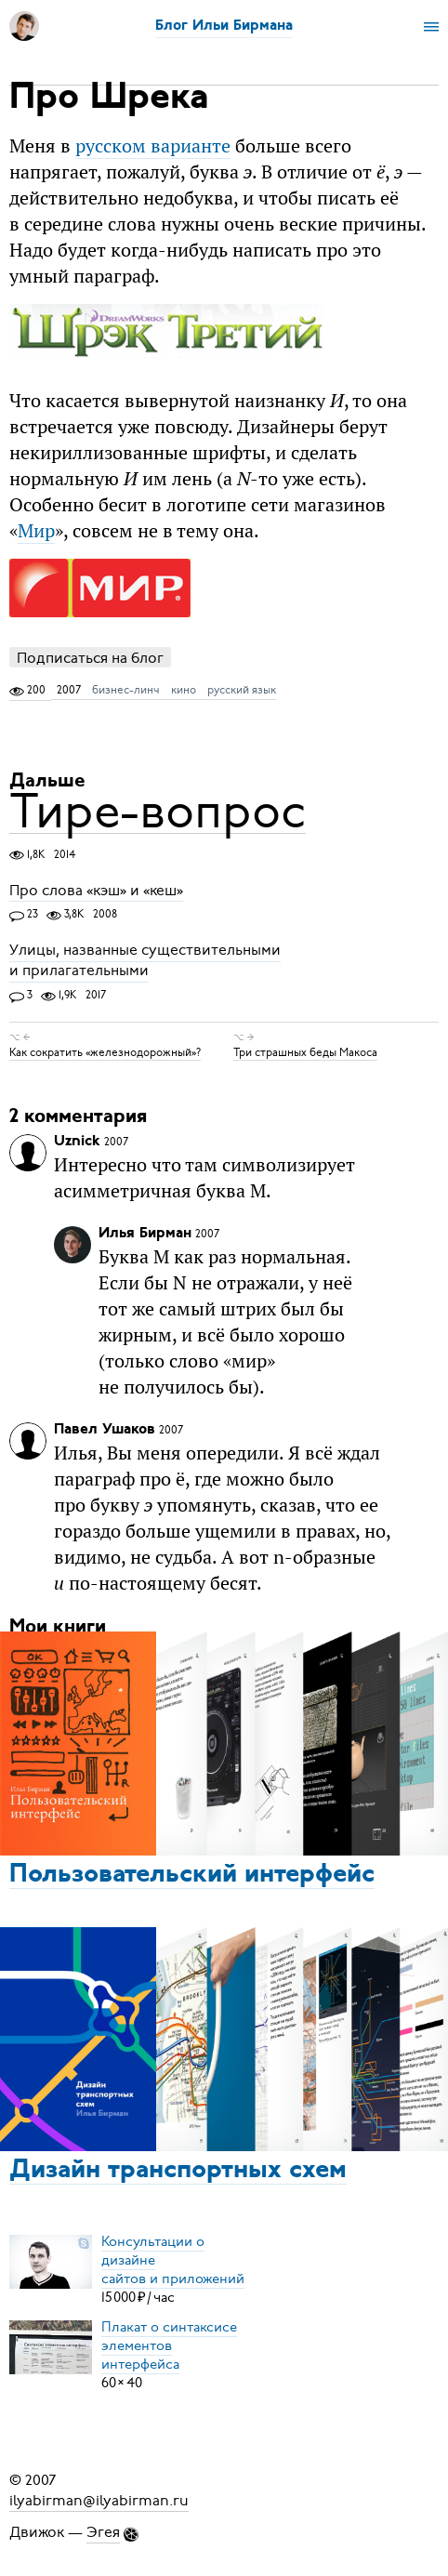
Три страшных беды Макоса (305, 1052)
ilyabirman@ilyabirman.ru (99, 2500)
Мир (36, 530)
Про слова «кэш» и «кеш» (96, 890)
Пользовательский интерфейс (192, 1875)
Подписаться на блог (90, 657)
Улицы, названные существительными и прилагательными (145, 961)
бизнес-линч (126, 689)
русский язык (241, 689)
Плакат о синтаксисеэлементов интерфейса (169, 2345)
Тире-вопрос (157, 811)
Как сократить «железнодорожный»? (105, 1052)
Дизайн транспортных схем (178, 2171)
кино (183, 689)
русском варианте (153, 145)
